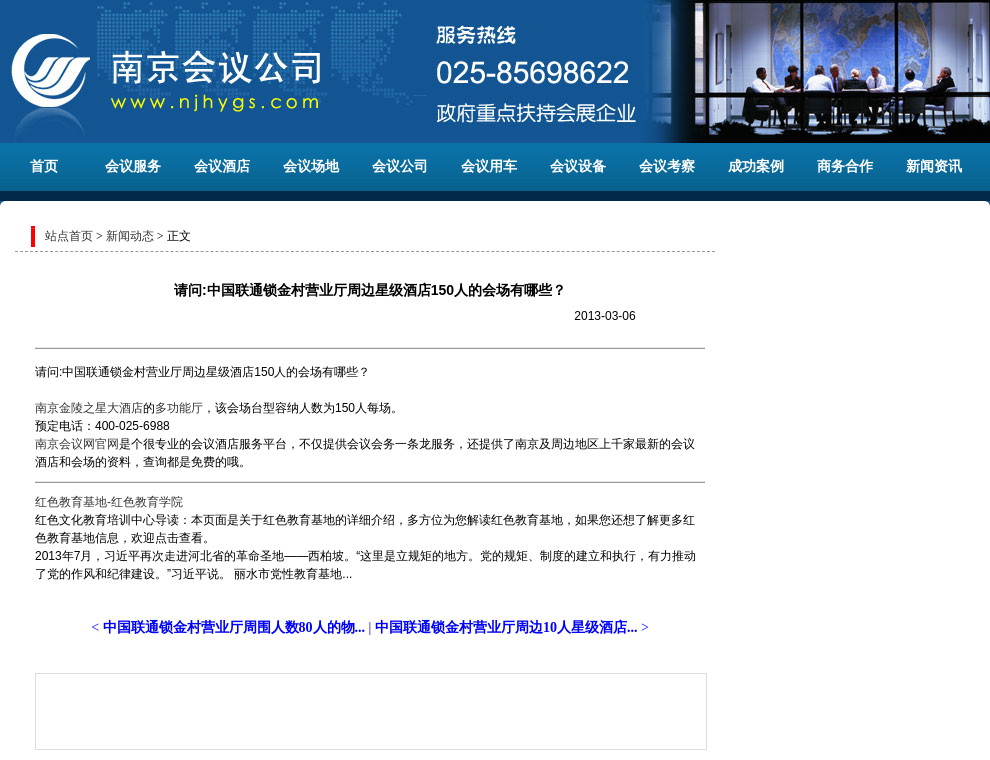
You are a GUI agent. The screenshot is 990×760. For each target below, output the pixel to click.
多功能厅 (179, 408)
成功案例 (756, 166)
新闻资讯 (934, 166)
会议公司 (400, 166)
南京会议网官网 (77, 444)
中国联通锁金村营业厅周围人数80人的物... (234, 627)
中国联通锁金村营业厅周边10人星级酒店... (506, 627)
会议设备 (578, 166)
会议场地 (311, 166)
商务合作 (845, 166)
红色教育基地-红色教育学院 (109, 502)
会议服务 (133, 166)
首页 (44, 166)
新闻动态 (130, 236)
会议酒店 (222, 166)
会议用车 (489, 166)
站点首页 (69, 236)
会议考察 (667, 166)
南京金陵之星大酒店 (89, 408)
